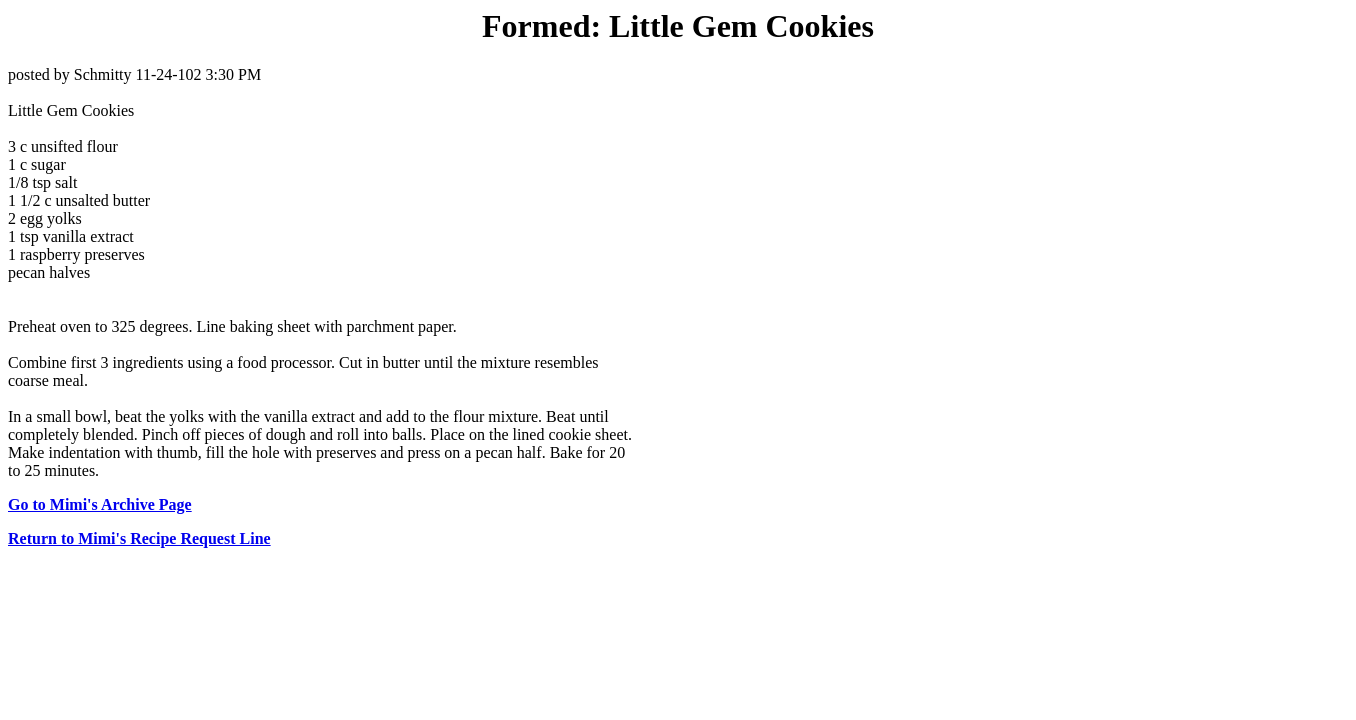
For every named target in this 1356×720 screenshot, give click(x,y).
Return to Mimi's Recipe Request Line (139, 538)
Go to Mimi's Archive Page (100, 504)
